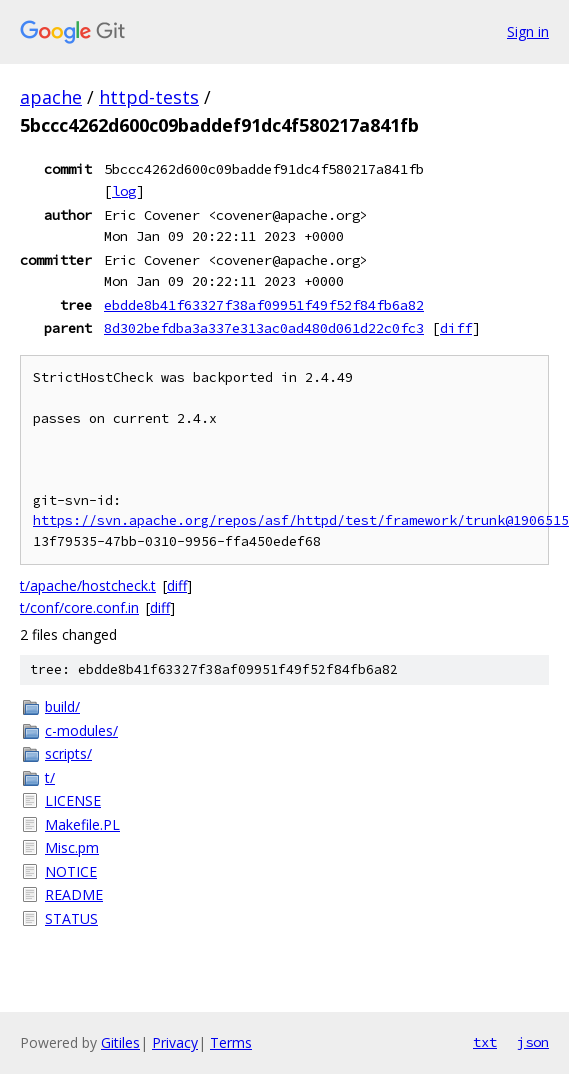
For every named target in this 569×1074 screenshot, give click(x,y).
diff (456, 328)
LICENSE (73, 800)
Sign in (528, 31)
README (74, 894)
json (533, 1042)
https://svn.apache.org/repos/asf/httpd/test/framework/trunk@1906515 (301, 520)
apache (51, 97)
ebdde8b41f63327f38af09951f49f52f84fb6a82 (264, 305)
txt (485, 1042)
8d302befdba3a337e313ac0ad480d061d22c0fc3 (264, 328)
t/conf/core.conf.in (79, 607)
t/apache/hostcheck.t (88, 585)
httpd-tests (149, 97)
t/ (50, 777)
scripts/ (68, 753)
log (124, 191)
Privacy (175, 1042)
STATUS (71, 918)
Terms (231, 1042)
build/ (62, 706)
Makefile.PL (82, 824)
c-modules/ (81, 730)
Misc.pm (72, 847)
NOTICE (71, 871)
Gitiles (120, 1042)
